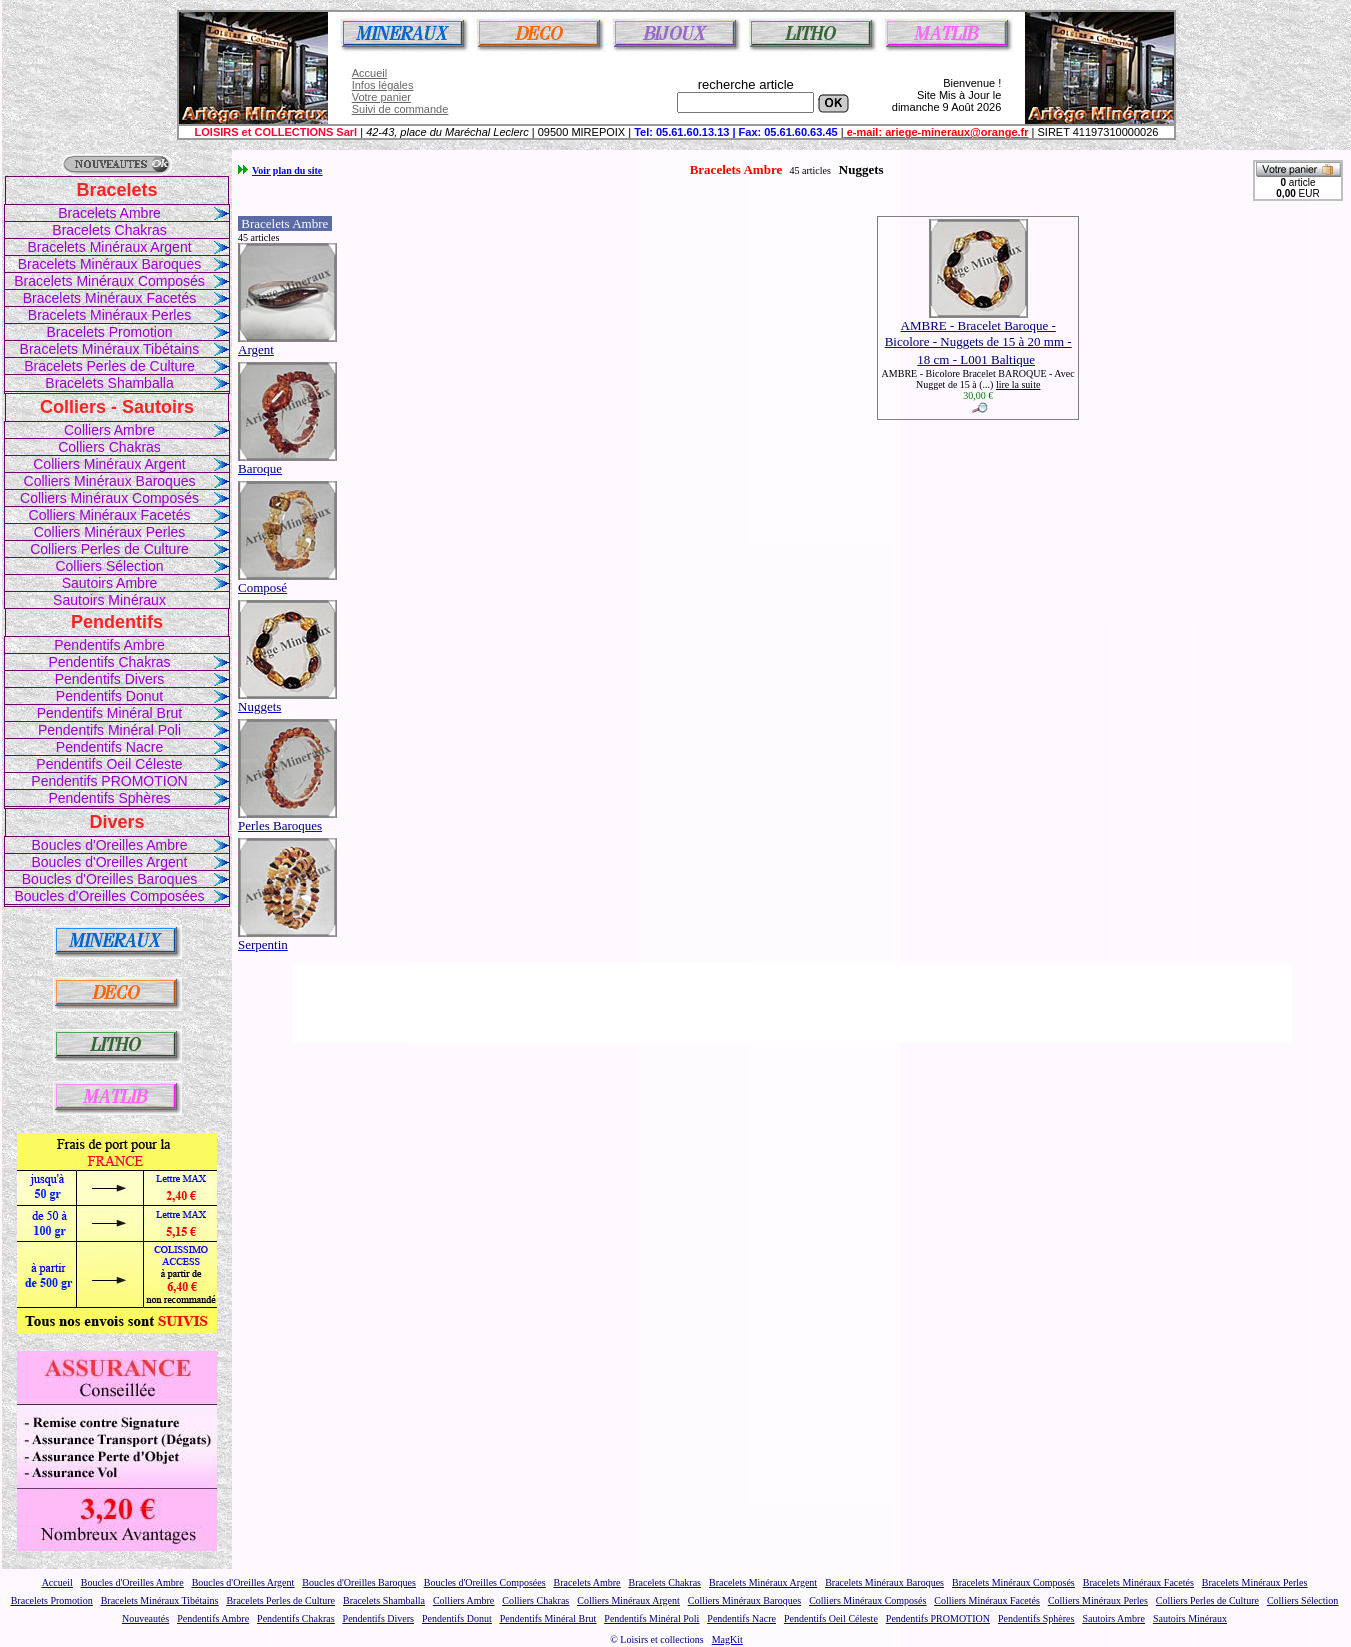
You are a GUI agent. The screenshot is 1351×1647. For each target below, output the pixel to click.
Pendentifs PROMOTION (109, 781)
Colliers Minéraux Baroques (110, 481)
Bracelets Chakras (109, 230)
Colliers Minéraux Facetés (110, 515)
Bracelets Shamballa (109, 383)
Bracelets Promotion (109, 332)
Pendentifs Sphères (109, 798)
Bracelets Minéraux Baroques (110, 264)
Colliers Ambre (109, 430)
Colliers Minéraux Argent (109, 464)
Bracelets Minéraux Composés (109, 281)
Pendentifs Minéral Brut (110, 713)
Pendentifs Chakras (109, 662)
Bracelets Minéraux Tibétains (110, 349)
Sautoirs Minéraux (109, 600)
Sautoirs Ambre (110, 583)
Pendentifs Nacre (109, 747)
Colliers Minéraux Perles (110, 532)
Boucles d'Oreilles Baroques (109, 879)
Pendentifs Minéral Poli (109, 730)
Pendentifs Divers (110, 679)
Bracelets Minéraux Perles (109, 315)
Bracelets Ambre (109, 213)
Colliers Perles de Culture (109, 549)
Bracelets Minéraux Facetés (110, 298)
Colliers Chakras (109, 447)
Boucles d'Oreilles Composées (109, 896)
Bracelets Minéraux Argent (109, 247)
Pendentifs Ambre (109, 645)
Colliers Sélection (109, 566)
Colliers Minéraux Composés (109, 498)
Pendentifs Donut (109, 696)
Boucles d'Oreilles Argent (110, 862)
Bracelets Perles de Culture (109, 366)
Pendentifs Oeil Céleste (109, 764)
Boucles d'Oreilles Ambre (110, 845)
